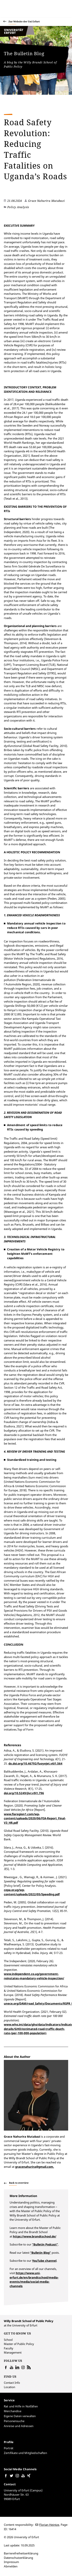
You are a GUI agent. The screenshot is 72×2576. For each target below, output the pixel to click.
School (8, 2339)
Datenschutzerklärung (18, 2558)
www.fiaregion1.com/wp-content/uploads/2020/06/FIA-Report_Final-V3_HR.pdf (35, 1818)
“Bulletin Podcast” (45, 2244)
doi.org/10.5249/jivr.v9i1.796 (24, 1793)
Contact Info (12, 2382)
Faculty (8, 2348)
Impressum (11, 2562)
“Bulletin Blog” (40, 2252)
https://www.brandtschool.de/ (34, 2236)
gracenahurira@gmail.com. (34, 2167)
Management (13, 2352)
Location (9, 2387)
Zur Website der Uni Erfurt (24, 22)
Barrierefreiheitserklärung (21, 2553)
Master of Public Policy (19, 2344)
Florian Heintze (49, 2525)
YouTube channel (44, 2261)
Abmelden (10, 2566)
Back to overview (19, 2182)
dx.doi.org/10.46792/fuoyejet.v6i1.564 (35, 1763)
